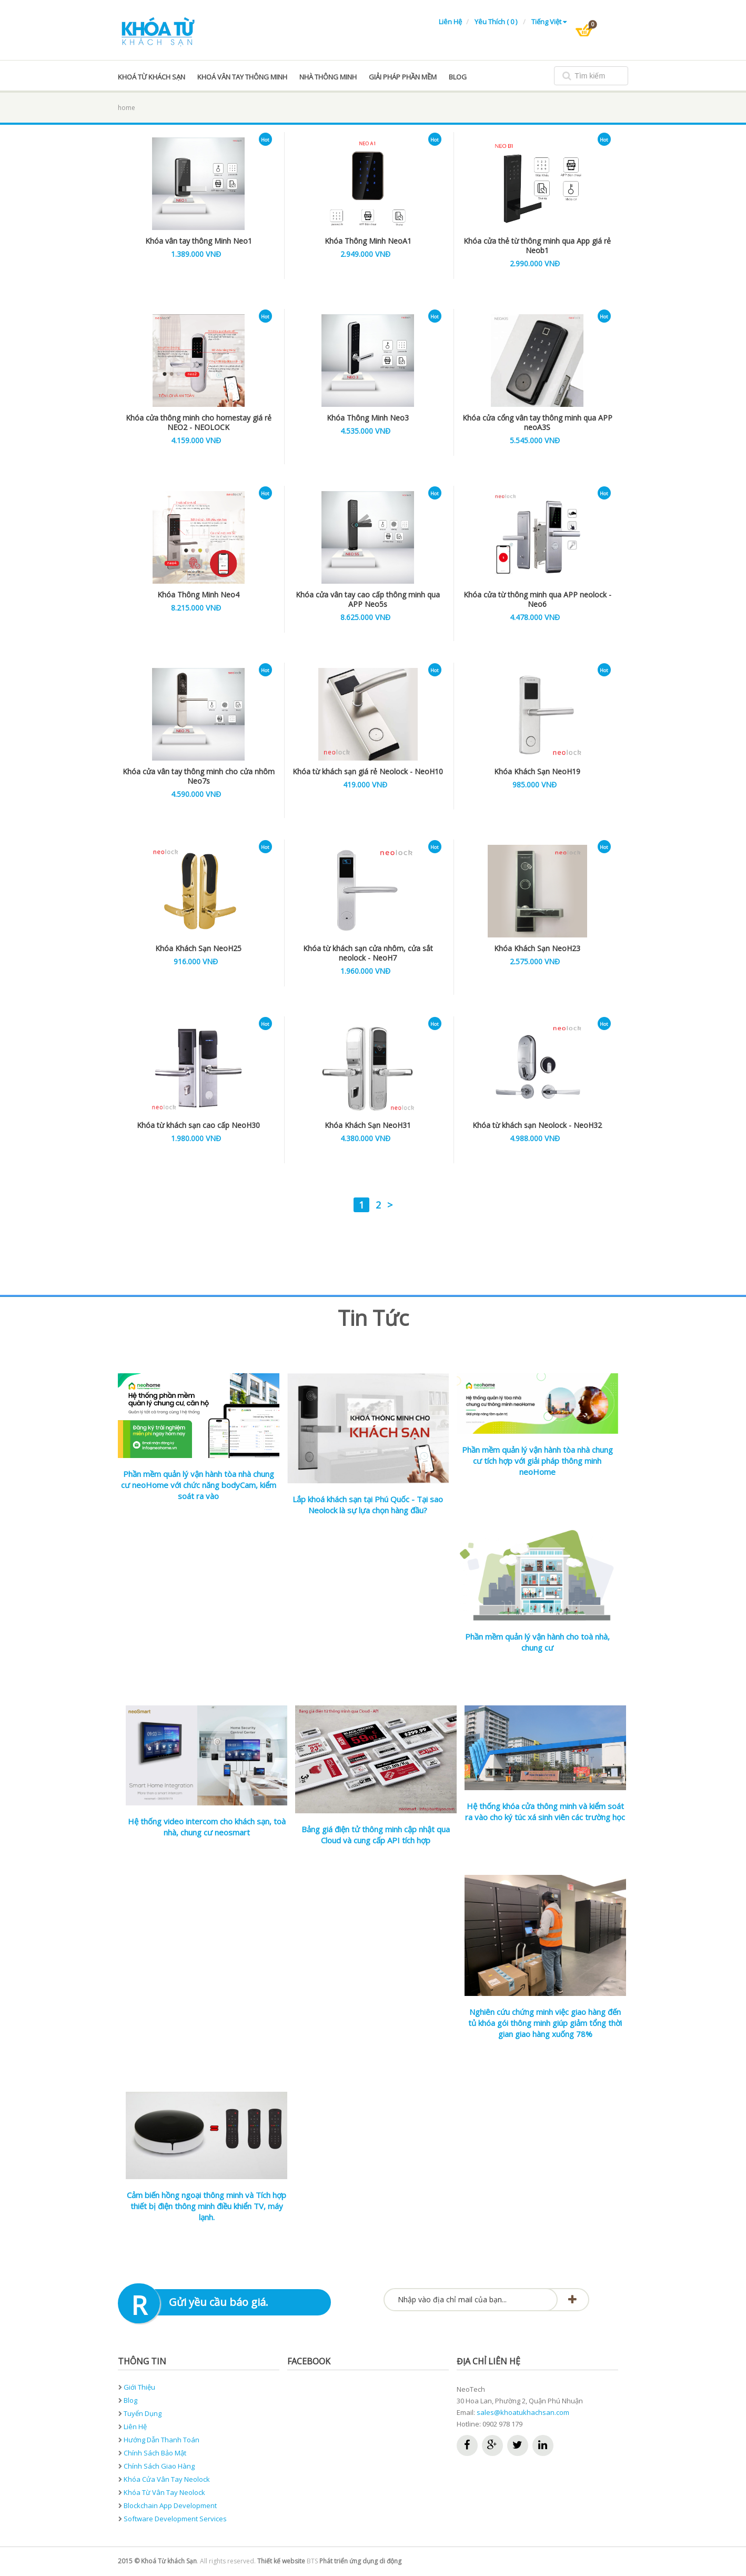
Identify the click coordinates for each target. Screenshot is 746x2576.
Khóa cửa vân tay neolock (167, 2479)
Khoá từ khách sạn (151, 77)
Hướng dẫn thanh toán (161, 2439)
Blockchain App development (170, 2505)
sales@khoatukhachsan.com (523, 2412)
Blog (130, 2400)
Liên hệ (450, 21)
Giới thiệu (139, 2387)
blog (458, 77)
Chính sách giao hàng (159, 2466)
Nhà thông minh (328, 77)
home (126, 107)
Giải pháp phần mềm (403, 77)
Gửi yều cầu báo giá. (218, 2302)
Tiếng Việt (549, 21)
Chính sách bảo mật (155, 2453)
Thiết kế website (281, 2561)
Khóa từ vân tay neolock (164, 2492)
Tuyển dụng (143, 2413)
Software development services (175, 2518)
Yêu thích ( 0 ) (497, 21)
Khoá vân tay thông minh (242, 77)
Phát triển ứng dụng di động (360, 2561)
